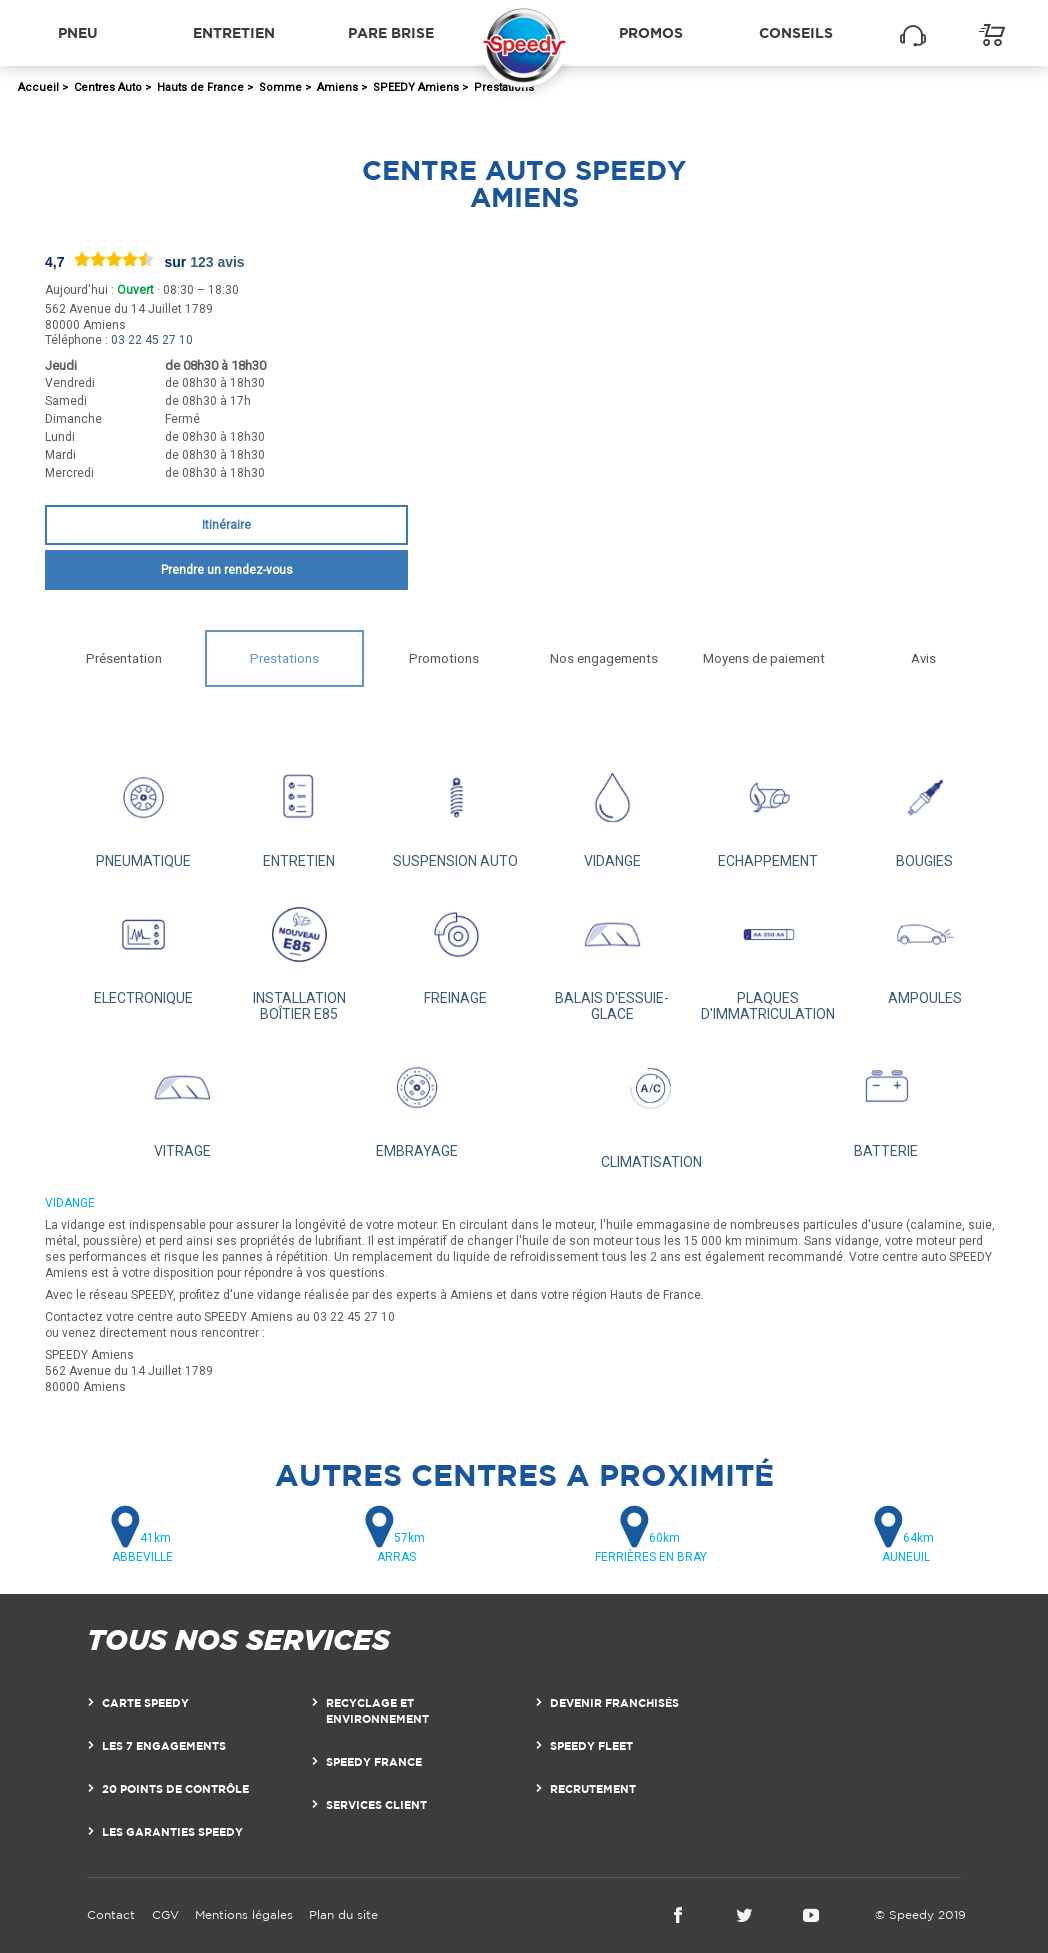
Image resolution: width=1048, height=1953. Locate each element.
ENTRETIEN (299, 810)
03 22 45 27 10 (152, 340)
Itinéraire (226, 525)
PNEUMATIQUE (143, 810)
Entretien (234, 32)
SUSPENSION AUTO (456, 810)
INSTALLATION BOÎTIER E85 (299, 955)
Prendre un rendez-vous (227, 570)
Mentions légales (244, 1914)
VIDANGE (612, 810)
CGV (165, 1914)
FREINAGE (456, 947)
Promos (651, 32)
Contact (111, 1914)
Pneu (78, 32)
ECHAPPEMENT (768, 810)
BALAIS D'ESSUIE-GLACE (612, 955)
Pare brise (391, 32)
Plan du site (343, 1914)
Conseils (796, 32)
